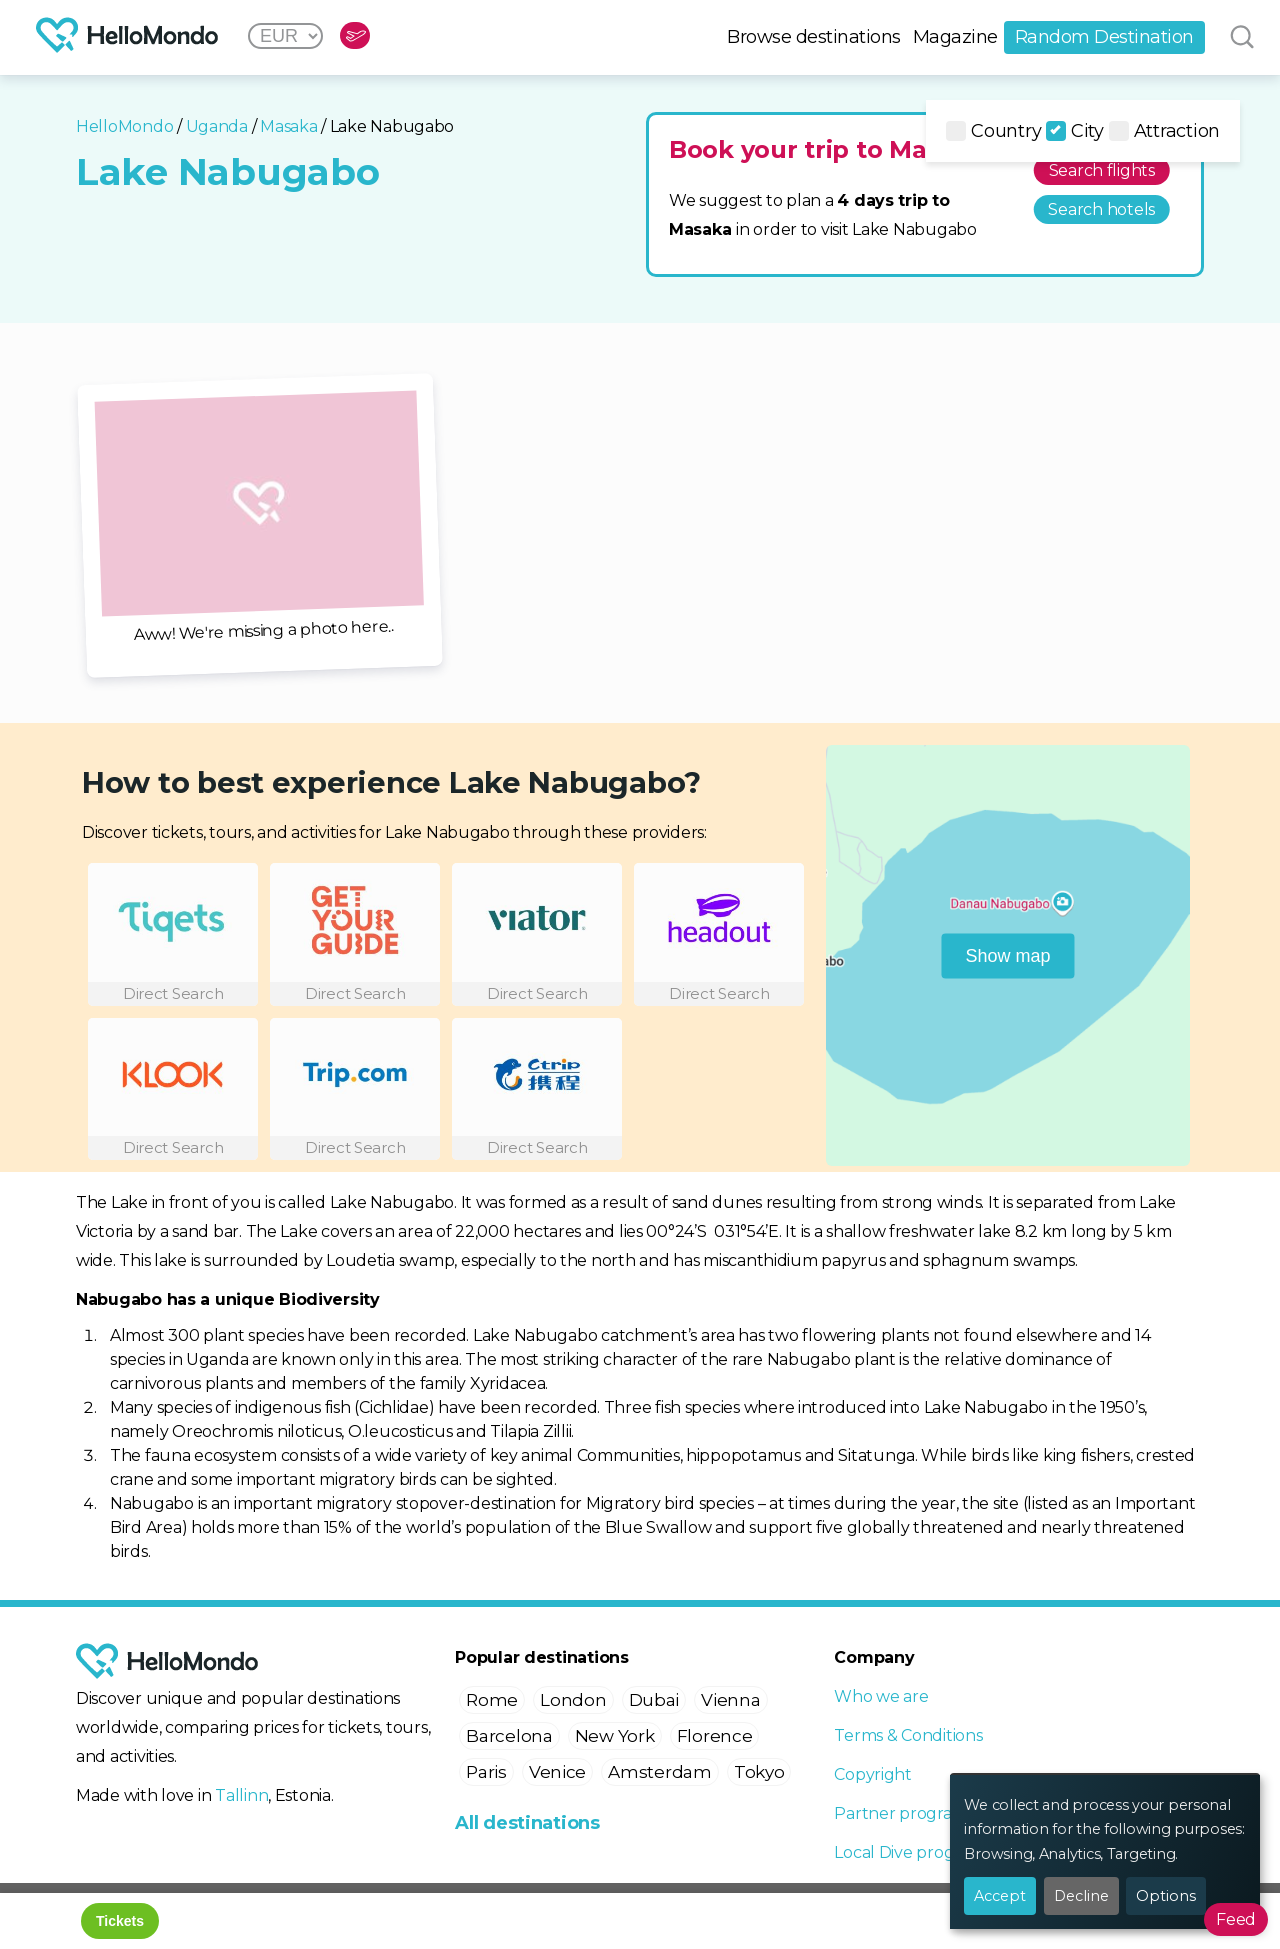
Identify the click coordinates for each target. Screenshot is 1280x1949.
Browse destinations (814, 37)
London (573, 1700)
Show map (1008, 955)
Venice (557, 1772)
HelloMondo (124, 126)
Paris (486, 1772)
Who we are (881, 1696)
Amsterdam (660, 1772)
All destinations (527, 1823)
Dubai (654, 1700)
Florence (715, 1736)
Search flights (1102, 170)
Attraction (1164, 131)
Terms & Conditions (908, 1735)
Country (993, 131)
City (1075, 131)
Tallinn (241, 1795)
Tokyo (759, 1772)
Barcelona (509, 1736)
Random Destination (1104, 37)
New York (615, 1736)
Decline (1081, 1896)
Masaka (288, 126)
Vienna (730, 1700)
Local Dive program (909, 1852)
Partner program (900, 1813)
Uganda (217, 126)
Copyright (873, 1774)
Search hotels (1101, 209)
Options (1166, 1896)
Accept (1000, 1896)
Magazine (955, 37)
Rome (492, 1700)
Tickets (120, 1921)
